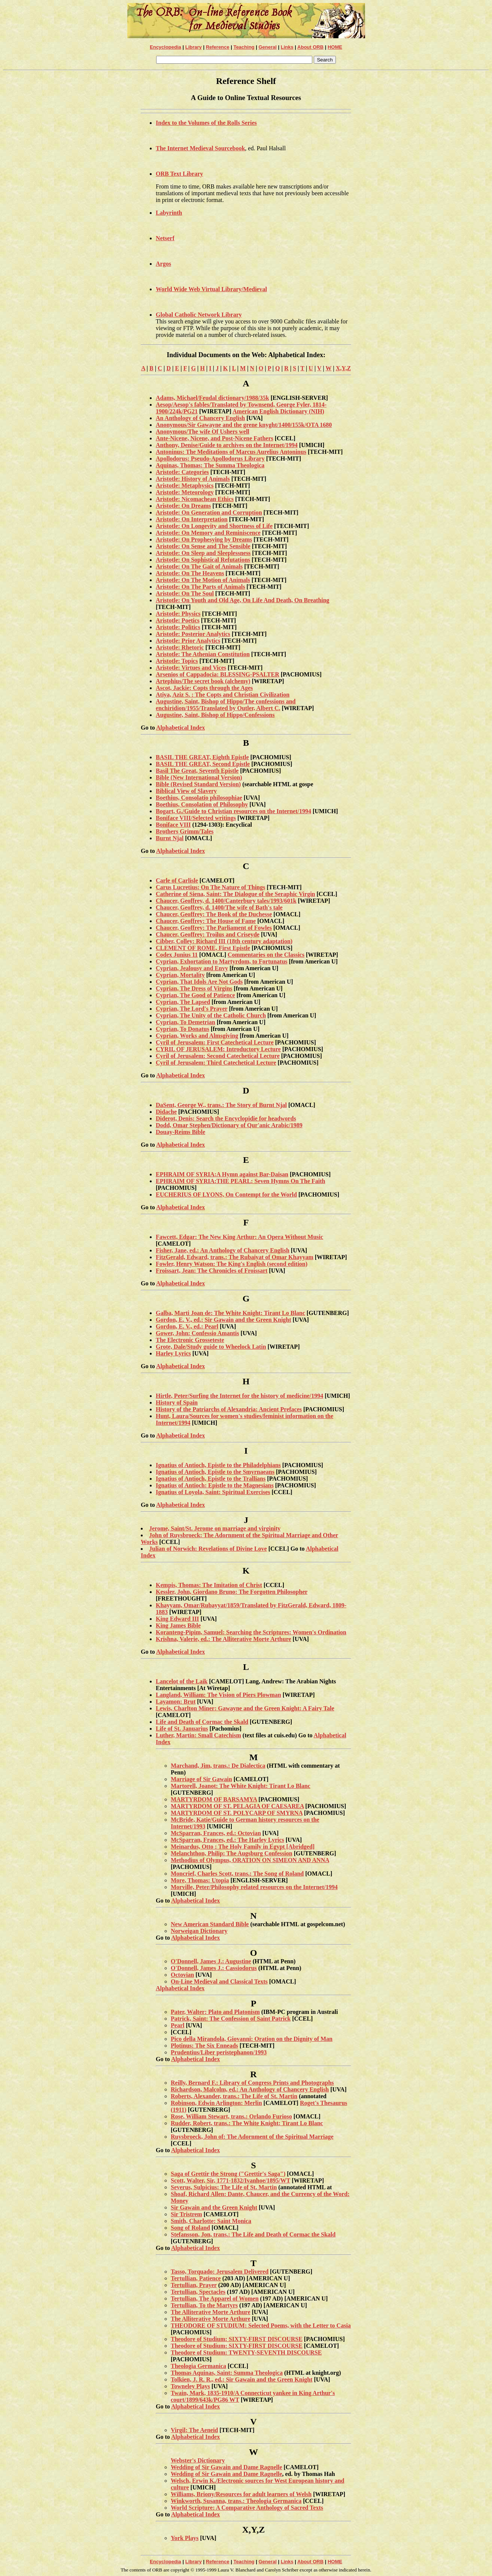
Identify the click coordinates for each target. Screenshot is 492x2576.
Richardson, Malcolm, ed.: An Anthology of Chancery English (250, 2089)
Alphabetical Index (180, 727)
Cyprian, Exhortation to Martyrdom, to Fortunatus (222, 961)
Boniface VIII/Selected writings (196, 818)
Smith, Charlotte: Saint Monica (211, 2221)
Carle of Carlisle (177, 880)
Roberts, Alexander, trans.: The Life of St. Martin (234, 2096)
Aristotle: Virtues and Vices (191, 667)
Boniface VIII (173, 824)
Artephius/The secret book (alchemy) (203, 681)
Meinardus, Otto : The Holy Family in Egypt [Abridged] (243, 1846)
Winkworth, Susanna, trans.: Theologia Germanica (236, 2501)
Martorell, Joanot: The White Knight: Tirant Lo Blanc (240, 1786)
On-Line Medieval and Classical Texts (219, 1981)
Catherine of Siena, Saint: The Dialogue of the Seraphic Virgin (235, 894)
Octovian (182, 1975)
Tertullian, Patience (196, 2278)
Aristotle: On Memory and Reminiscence (208, 533)
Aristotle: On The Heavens (190, 573)
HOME (335, 47)
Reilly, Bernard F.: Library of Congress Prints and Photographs (252, 2082)
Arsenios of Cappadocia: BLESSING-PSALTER (217, 674)
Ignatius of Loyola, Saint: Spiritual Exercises (213, 1492)
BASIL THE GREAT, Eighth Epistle (202, 757)
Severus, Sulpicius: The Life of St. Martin (224, 2187)
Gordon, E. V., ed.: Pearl (187, 1326)
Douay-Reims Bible (180, 1132)
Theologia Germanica (198, 2366)
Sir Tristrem (186, 2214)
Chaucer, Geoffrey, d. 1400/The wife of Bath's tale (219, 907)
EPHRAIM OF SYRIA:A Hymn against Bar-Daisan (222, 1174)
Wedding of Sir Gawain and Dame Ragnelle (226, 2467)
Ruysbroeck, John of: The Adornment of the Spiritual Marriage (252, 2136)
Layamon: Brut (175, 1701)
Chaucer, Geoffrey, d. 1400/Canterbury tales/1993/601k (226, 901)
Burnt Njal (169, 838)
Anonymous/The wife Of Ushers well (202, 431)
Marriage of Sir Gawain (201, 1779)
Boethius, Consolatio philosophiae (199, 797)
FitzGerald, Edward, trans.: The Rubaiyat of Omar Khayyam (234, 1257)
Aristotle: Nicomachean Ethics (195, 499)
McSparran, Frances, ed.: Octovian (216, 1833)
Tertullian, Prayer (194, 2285)
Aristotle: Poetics (178, 620)
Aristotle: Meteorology (185, 492)
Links (287, 47)
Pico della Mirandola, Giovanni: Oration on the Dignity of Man (251, 2039)
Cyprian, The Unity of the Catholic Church (211, 1015)
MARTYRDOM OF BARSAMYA (214, 1799)
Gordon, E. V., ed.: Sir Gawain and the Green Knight (223, 1319)
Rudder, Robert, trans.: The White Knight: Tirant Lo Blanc (247, 2123)
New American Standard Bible (210, 1924)
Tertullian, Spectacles (198, 2292)
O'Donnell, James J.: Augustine (211, 1961)
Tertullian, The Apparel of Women (215, 2298)
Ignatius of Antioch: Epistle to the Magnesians (215, 1485)
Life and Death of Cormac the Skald (202, 1722)
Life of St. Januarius (182, 1728)
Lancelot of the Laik (181, 1681)
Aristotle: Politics (178, 627)
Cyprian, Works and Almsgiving (197, 1035)
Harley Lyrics (173, 1353)
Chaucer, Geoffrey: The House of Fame (206, 921)
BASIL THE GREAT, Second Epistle (203, 764)
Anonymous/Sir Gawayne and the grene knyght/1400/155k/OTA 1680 (244, 425)
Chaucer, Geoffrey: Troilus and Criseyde (207, 934)
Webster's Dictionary (198, 2460)
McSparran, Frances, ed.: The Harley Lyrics (227, 1840)
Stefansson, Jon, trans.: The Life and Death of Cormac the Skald (253, 2234)
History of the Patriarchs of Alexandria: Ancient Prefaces (229, 1409)
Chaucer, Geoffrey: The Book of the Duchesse (214, 914)
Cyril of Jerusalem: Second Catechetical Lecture (218, 1056)
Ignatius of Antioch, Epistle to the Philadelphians (218, 1465)
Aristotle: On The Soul (185, 593)
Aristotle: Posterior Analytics (193, 634)
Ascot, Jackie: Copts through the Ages (204, 688)
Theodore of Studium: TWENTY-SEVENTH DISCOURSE (246, 2352)
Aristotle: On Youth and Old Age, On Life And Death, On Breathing (242, 600)
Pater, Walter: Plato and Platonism (215, 2012)
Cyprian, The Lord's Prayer (191, 1008)
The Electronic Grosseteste (190, 1340)
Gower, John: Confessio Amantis (197, 1333)
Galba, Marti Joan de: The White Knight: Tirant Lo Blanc (230, 1313)
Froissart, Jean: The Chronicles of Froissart (211, 1270)
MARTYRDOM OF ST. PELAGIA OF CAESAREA (237, 1806)
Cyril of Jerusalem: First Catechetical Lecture (215, 1042)
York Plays (184, 2538)
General (267, 47)
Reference (218, 47)
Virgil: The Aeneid (194, 2430)
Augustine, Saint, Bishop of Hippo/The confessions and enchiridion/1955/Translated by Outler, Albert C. (225, 704)
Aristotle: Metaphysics (184, 485)
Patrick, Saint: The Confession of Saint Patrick (231, 2018)
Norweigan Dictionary (199, 1931)
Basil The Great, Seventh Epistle (197, 770)
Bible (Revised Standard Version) (198, 784)
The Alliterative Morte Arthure (210, 2312)
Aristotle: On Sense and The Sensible (203, 546)
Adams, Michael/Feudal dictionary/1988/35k (212, 398)
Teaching (243, 47)
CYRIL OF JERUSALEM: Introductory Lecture (218, 1049)
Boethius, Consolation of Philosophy (202, 804)
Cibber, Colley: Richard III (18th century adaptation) (224, 941)
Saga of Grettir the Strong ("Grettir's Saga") (228, 2174)
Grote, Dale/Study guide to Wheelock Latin (211, 1346)
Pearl (177, 2025)
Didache (166, 1111)
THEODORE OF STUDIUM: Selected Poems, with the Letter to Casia (261, 2325)
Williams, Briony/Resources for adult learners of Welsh (241, 2494)
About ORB (310, 47)
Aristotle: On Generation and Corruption (209, 512)
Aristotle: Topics (177, 661)
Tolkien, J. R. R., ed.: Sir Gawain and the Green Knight (241, 2379)
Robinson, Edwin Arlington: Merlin (216, 2103)
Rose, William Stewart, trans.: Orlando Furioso (231, 2116)
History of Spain (177, 1402)
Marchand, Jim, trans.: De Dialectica (218, 1765)
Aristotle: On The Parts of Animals (200, 586)
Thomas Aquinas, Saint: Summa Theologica (227, 2373)
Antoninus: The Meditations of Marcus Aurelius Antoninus (231, 452)
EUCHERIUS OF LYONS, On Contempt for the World (226, 1194)
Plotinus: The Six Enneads (204, 2045)
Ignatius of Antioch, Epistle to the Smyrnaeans (215, 1472)
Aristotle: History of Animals (193, 479)
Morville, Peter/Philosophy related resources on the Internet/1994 (254, 1887)
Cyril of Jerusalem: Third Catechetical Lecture (216, 1062)
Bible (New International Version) (199, 777)
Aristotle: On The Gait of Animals (199, 566)
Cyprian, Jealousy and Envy (192, 968)
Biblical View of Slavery (186, 791)
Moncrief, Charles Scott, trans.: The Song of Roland (237, 1873)
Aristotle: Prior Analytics (188, 640)
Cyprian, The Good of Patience (195, 995)
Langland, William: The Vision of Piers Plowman (218, 1695)
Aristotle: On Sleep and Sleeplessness (203, 553)
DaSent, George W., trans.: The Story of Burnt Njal (221, 1105)
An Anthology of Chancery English (200, 418)
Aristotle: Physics (178, 613)
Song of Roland (190, 2227)
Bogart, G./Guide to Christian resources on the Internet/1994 (233, 811)
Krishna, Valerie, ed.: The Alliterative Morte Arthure (223, 1639)
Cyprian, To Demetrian (185, 1022)
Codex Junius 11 (177, 954)
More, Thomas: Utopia (200, 1880)
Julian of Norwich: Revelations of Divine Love (208, 1548)
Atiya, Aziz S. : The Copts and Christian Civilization (222, 694)
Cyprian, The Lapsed (183, 1002)
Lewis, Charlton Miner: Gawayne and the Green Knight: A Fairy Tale (245, 1708)
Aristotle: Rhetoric (180, 647)
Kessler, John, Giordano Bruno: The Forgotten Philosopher (231, 1592)
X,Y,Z (343, 368)
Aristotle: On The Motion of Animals (203, 580)
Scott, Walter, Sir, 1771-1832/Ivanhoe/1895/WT (230, 2180)
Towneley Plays (190, 2386)
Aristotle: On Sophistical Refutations (203, 559)
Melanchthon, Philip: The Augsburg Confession (231, 1853)
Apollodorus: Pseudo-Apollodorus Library (210, 458)
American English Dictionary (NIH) (278, 411)
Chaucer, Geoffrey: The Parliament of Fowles (214, 927)
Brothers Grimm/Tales (184, 831)
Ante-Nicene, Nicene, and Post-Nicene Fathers (214, 438)
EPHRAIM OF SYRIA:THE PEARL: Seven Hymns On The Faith (240, 1181)
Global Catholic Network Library (199, 314)
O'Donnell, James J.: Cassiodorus (214, 1968)
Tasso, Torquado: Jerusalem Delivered (219, 2271)
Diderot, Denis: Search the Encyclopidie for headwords (226, 1118)
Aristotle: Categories (182, 472)
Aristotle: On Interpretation (192, 519)
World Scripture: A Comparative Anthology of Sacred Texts (247, 2507)
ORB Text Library (179, 174)
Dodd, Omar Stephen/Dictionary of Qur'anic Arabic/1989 (229, 1125)
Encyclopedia (165, 47)
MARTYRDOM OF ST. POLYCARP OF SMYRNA (237, 1813)
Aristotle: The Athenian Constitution (203, 654)
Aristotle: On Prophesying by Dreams (204, 539)
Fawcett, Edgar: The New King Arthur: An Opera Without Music (239, 1237)
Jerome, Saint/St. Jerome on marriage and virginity (214, 1528)
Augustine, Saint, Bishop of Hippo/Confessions (215, 715)
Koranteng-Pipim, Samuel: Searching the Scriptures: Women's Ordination (251, 1632)
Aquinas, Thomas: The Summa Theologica (210, 465)
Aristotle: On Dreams (183, 506)
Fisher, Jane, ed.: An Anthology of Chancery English (222, 1250)
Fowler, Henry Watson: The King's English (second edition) (231, 1264)
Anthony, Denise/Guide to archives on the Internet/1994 (227, 445)
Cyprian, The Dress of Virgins (194, 988)
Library (193, 47)
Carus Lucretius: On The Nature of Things (210, 887)
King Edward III (177, 1619)
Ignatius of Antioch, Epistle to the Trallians (210, 1478)
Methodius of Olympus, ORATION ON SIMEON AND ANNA (250, 1860)
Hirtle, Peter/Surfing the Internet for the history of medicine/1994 (239, 1396)
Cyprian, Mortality (180, 975)
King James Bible (178, 1625)
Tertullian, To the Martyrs (204, 2305)
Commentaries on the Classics (266, 954)
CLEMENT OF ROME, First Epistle (203, 948)
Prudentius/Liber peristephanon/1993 (219, 2052)
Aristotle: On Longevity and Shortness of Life (214, 526)
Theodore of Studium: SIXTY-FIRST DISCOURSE (237, 2339)
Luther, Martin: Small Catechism (198, 1735)
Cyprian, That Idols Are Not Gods (199, 981)
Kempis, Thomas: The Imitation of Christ (209, 1585)
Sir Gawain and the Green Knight (214, 2207)
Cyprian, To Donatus (182, 1029)
